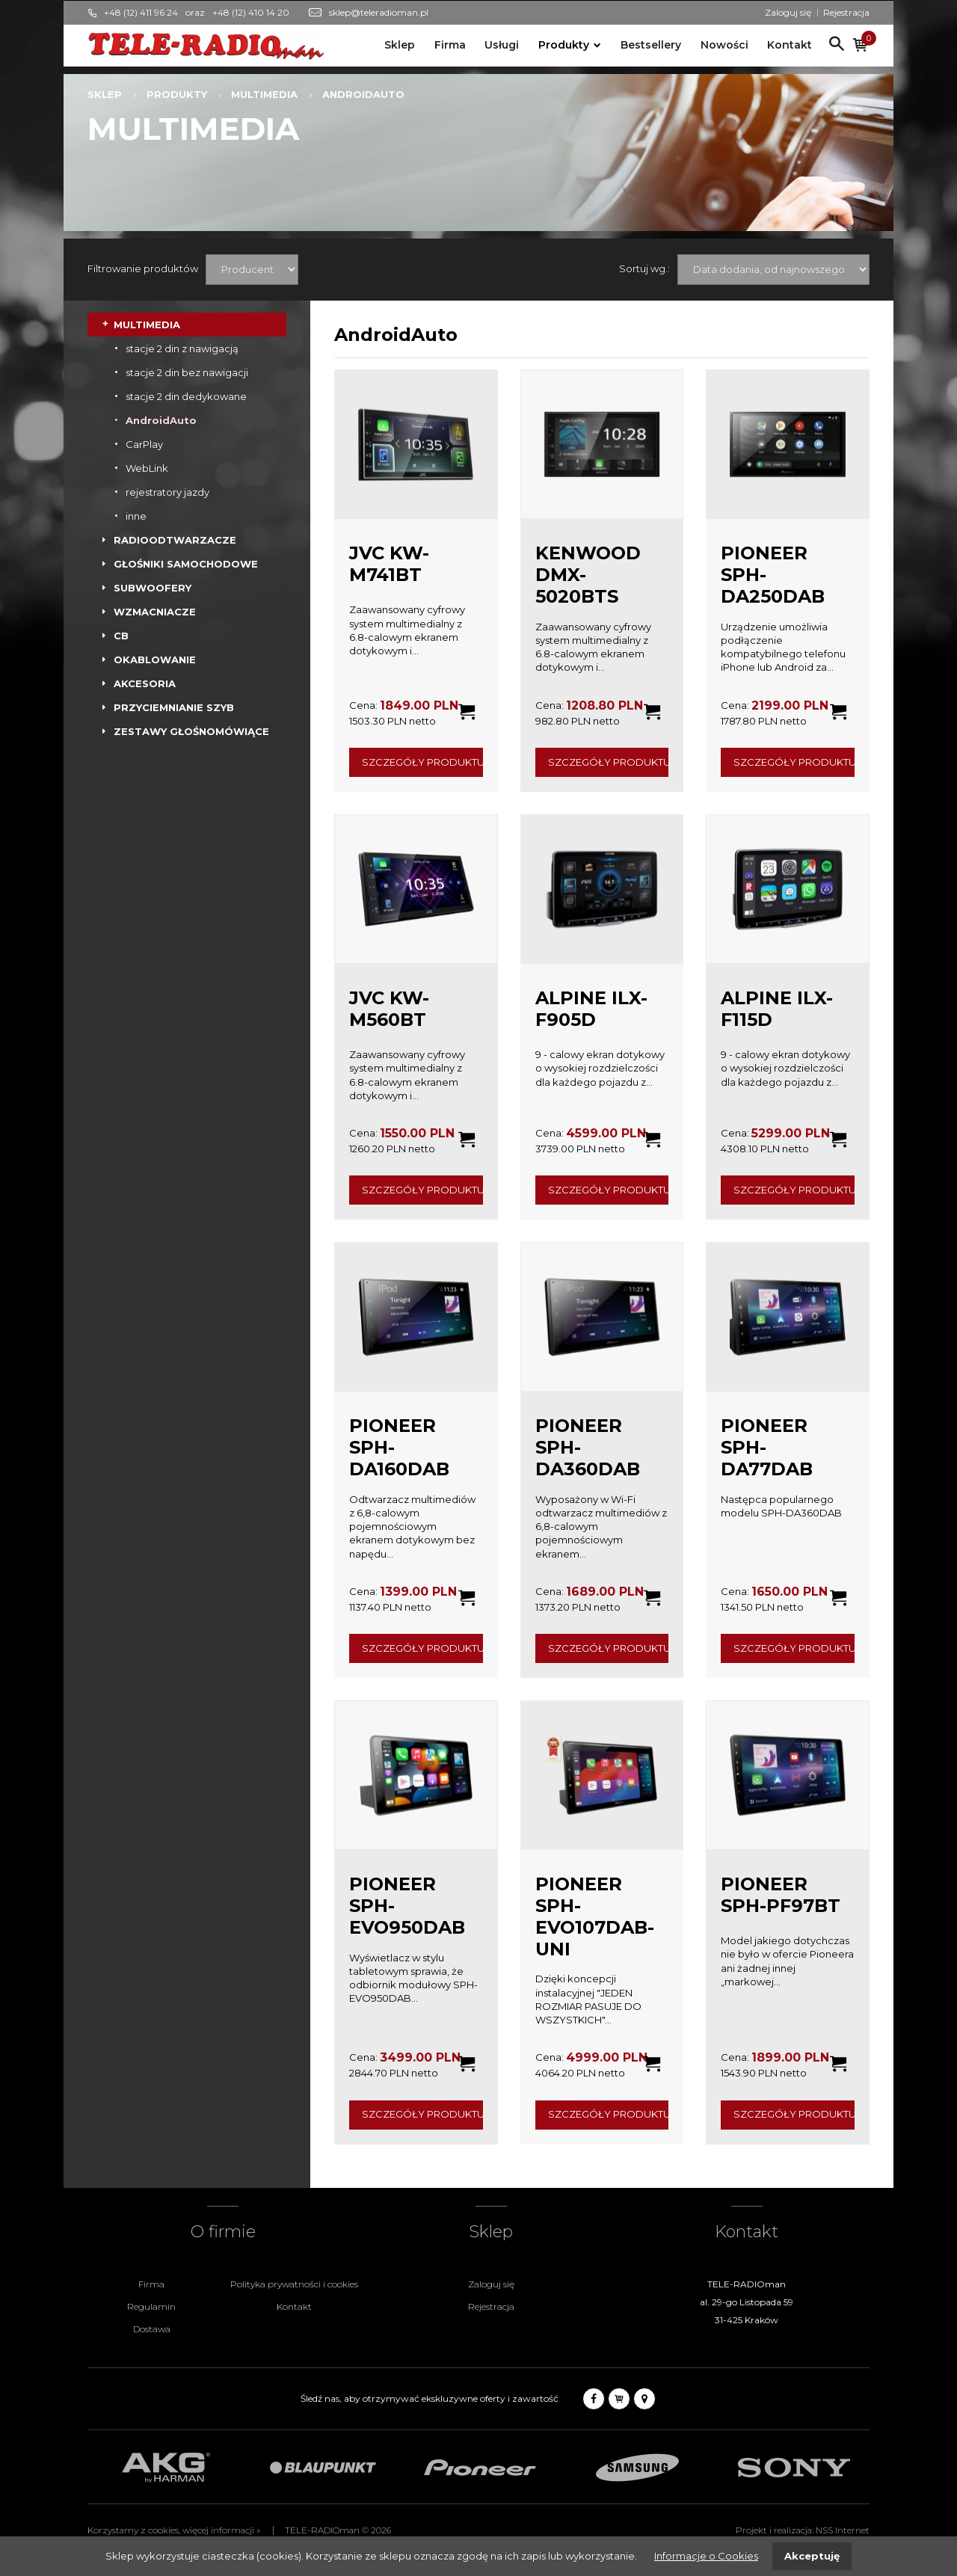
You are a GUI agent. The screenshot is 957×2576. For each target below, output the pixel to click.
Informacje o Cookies (706, 2556)
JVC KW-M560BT (389, 1008)
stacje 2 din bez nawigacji (187, 372)
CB (121, 636)
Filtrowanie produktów (142, 268)
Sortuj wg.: (644, 268)
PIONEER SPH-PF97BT (780, 1894)
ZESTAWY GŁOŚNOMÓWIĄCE (191, 731)
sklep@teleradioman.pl (378, 12)
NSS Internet (843, 2530)
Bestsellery (651, 45)
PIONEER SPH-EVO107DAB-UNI (594, 1916)
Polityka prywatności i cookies (294, 2284)
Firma (450, 45)
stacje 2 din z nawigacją (182, 348)
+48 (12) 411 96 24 (141, 12)
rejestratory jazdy (167, 492)
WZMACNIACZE (155, 612)
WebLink (147, 468)
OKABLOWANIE (155, 659)
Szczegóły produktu (422, 762)
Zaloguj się (788, 12)
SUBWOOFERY (152, 588)
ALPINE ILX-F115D (777, 1008)
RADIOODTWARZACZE (175, 540)
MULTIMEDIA (264, 94)
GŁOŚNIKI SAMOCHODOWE (186, 564)
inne (136, 516)
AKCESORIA (145, 683)
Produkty (563, 45)
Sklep (399, 45)
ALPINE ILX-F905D (591, 1008)
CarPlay (144, 444)
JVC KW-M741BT (389, 563)
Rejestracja (846, 12)
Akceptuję (812, 2556)
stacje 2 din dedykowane (186, 396)
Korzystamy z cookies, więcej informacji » (173, 2530)
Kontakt (789, 45)
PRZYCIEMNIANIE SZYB (174, 707)
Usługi (501, 45)
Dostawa (151, 2328)
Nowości (724, 45)
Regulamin (151, 2306)
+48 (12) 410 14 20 (250, 12)
